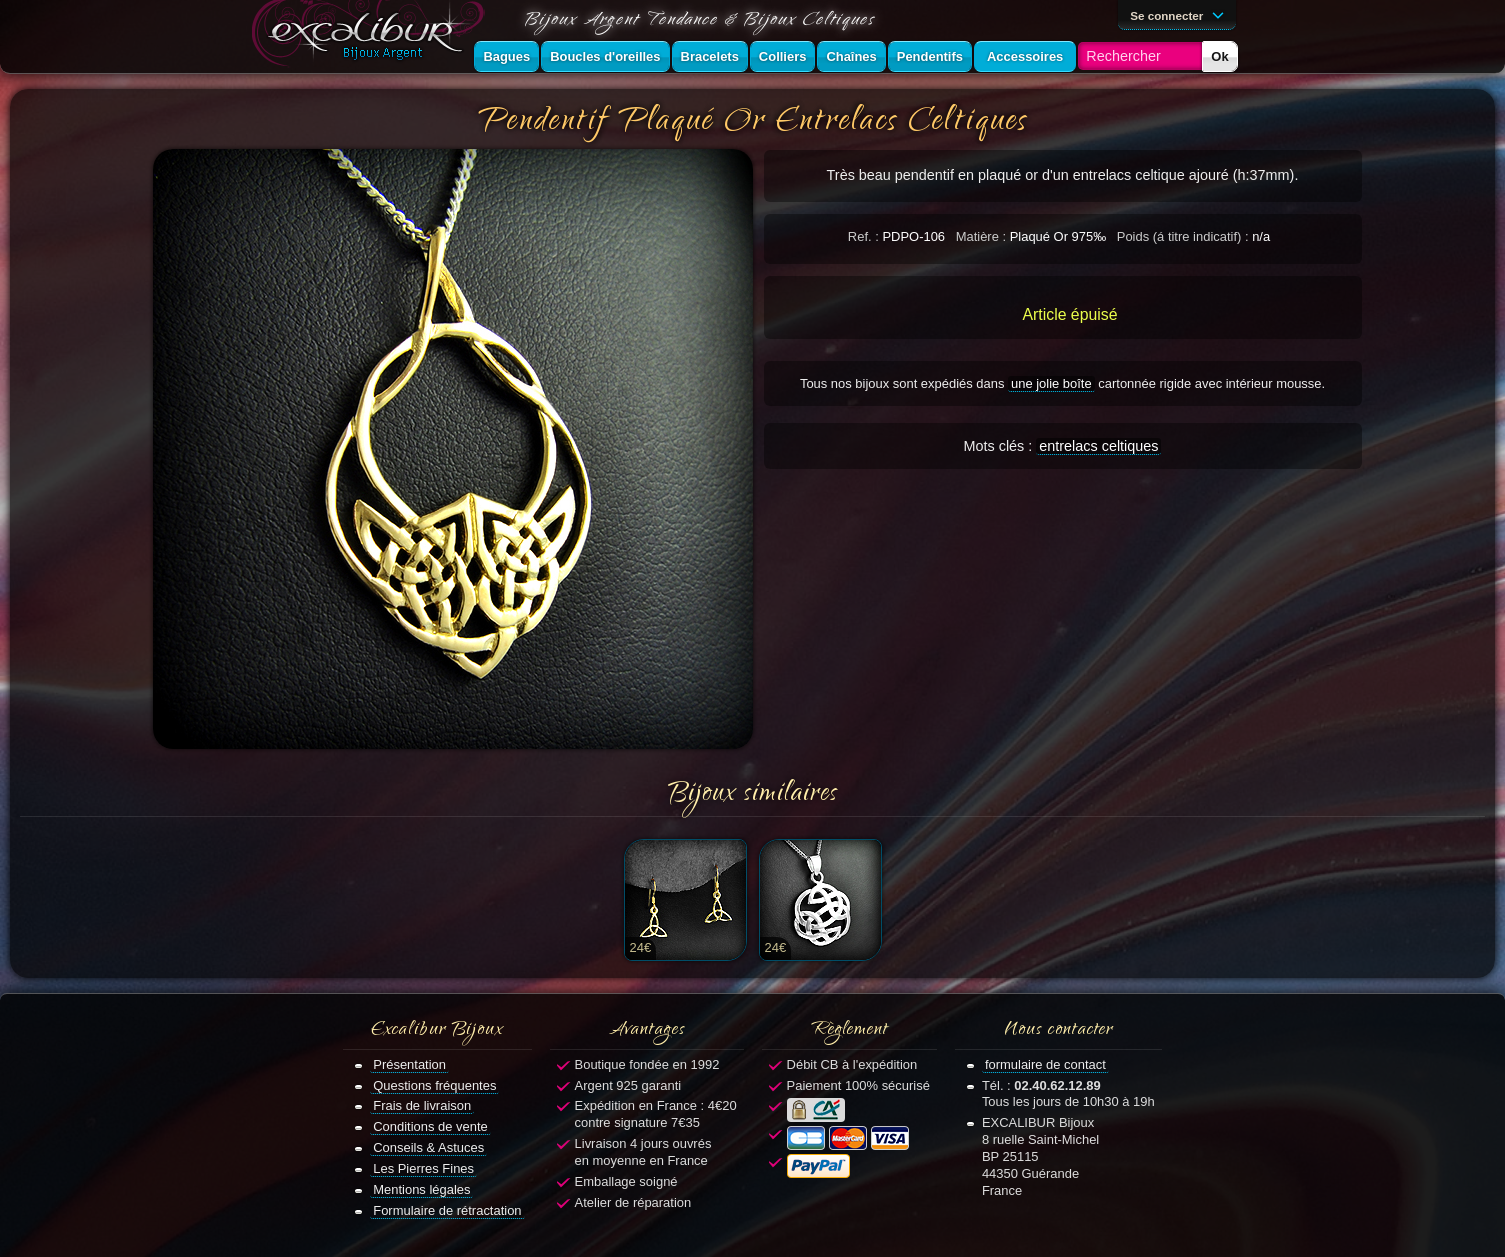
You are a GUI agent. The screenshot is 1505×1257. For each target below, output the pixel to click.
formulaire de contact (1045, 1064)
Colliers (783, 56)
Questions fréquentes (434, 1085)
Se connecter (1180, 14)
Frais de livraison (422, 1105)
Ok (1219, 56)
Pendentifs (930, 56)
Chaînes (851, 56)
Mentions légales (421, 1189)
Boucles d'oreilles (605, 56)
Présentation (409, 1064)
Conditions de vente (430, 1126)
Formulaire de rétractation (447, 1210)
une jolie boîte (1051, 383)
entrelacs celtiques (1098, 446)
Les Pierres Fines (423, 1168)
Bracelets (710, 56)
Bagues (506, 56)
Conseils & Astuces (428, 1147)
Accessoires (1025, 56)
